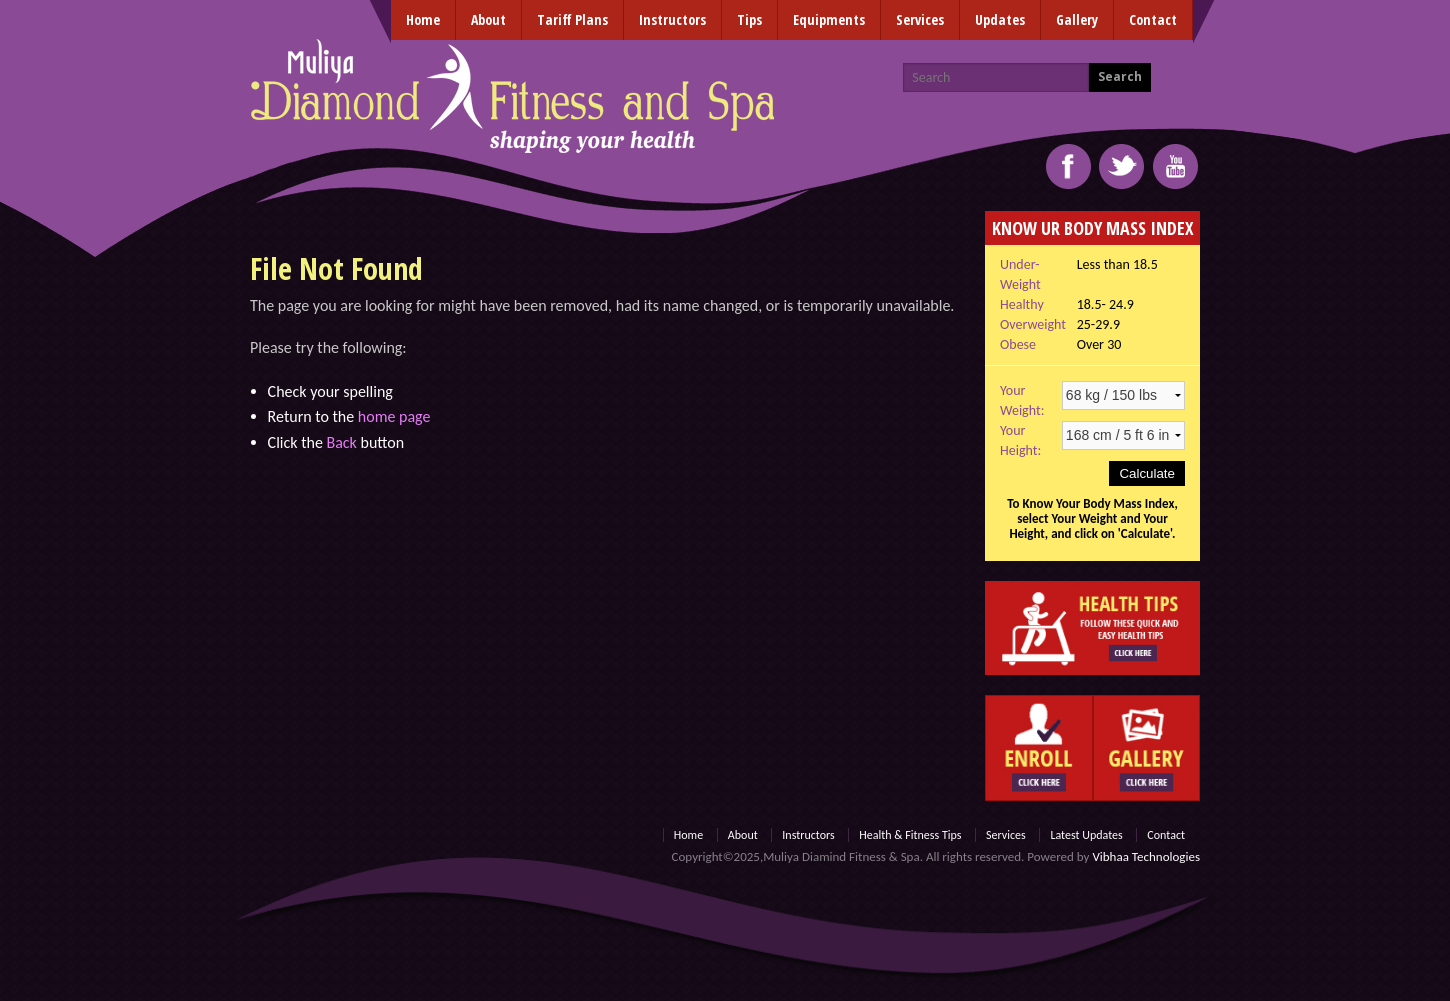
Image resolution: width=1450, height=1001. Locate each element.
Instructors (672, 19)
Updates (1000, 19)
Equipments (829, 19)
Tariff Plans (572, 19)
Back (341, 442)
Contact (1153, 19)
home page (394, 416)
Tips (749, 19)
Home (423, 19)
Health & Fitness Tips (910, 835)
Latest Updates (1086, 835)
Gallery (1077, 19)
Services (920, 19)
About (488, 19)
